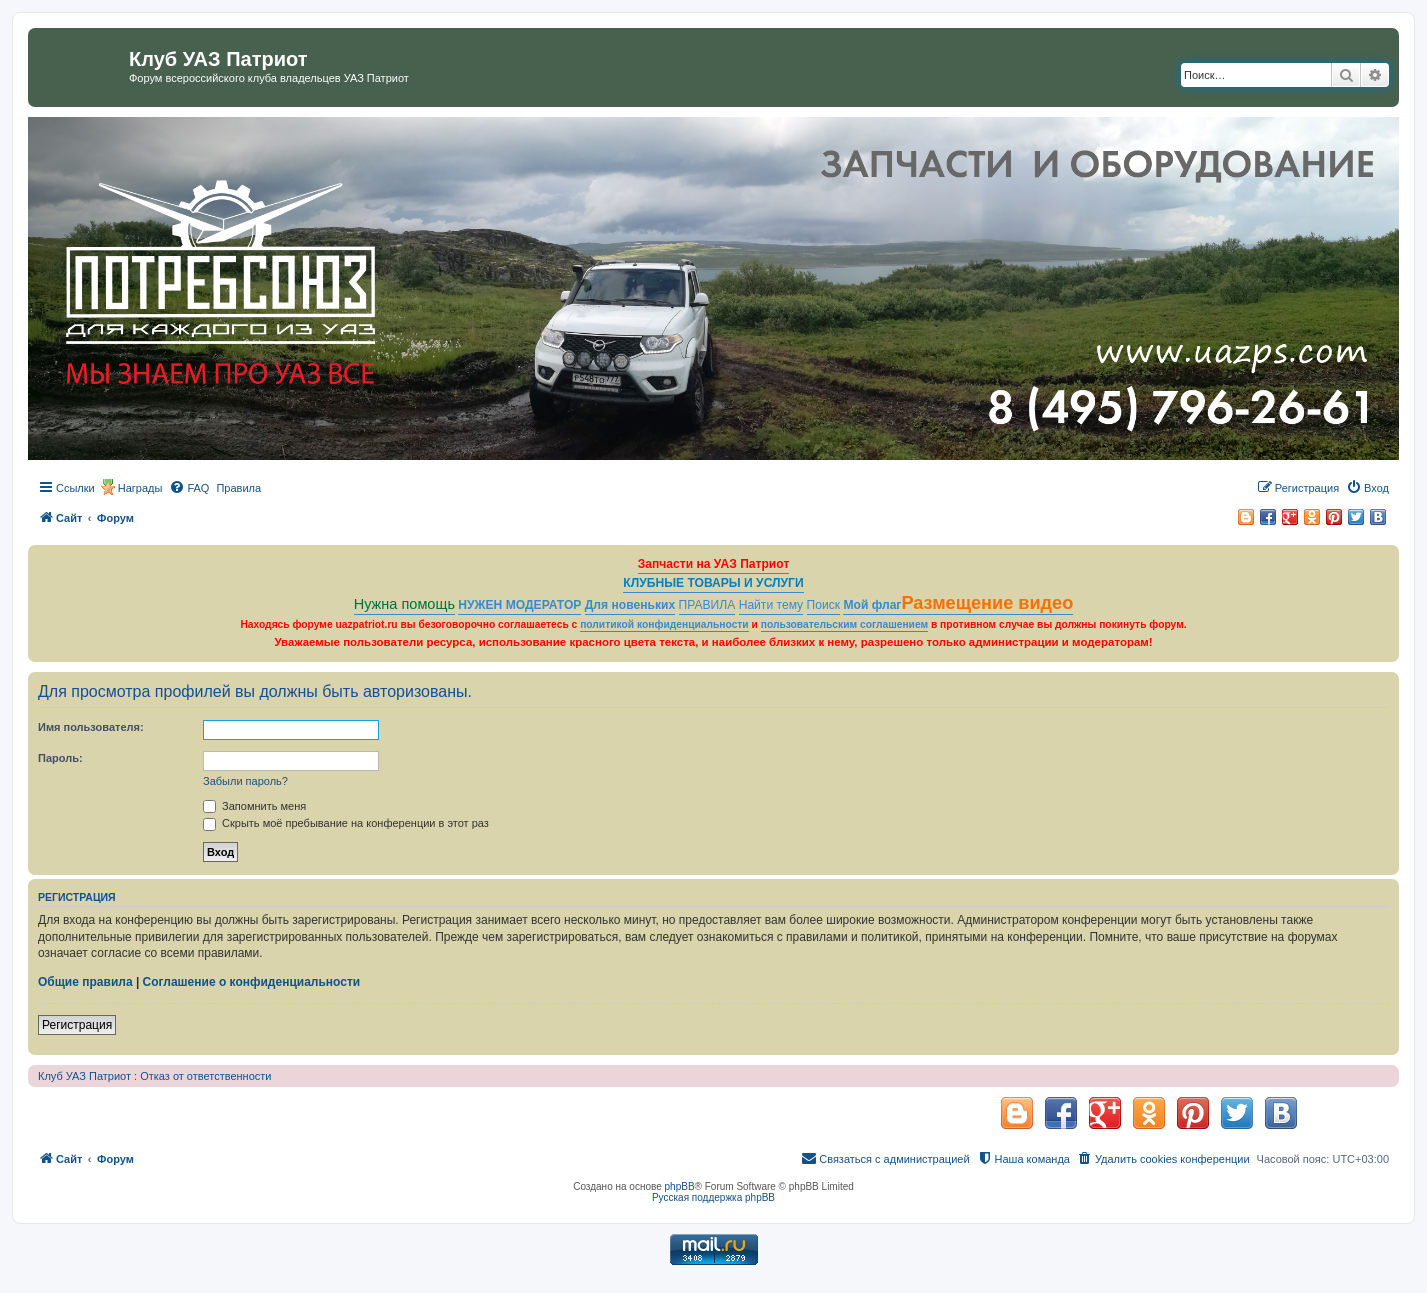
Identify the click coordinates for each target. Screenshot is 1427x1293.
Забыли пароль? (245, 781)
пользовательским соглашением (844, 624)
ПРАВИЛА (707, 605)
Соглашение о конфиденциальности (252, 982)
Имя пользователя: (91, 727)
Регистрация (77, 1025)
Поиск (824, 605)
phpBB (680, 1186)
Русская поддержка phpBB (713, 1197)
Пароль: (60, 758)
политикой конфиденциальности (664, 624)
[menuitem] (189, 488)
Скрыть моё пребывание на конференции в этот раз (346, 823)
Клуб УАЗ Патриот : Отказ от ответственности (154, 1076)
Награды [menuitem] (140, 488)
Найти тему (771, 605)
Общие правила (85, 982)
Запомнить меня (254, 806)
